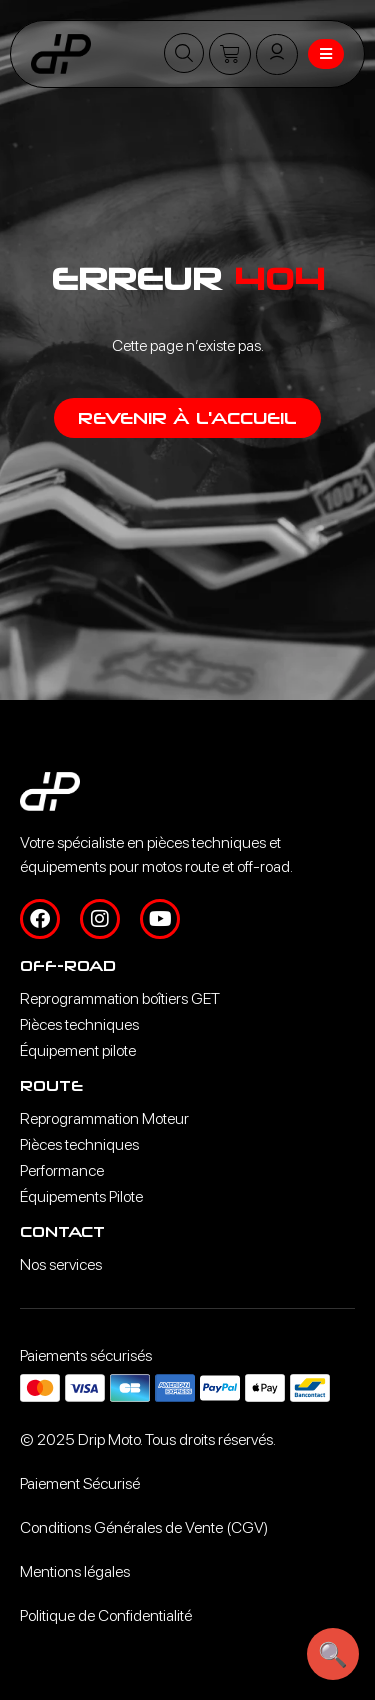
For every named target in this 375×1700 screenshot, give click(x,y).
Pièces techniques (79, 1024)
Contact (62, 1231)
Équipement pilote (78, 1050)
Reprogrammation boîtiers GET (120, 998)
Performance (62, 1170)
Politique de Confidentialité (106, 1615)
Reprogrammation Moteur (104, 1118)
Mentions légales (75, 1571)
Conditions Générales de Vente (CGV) (144, 1527)
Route (51, 1085)
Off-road (68, 965)
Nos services (61, 1264)
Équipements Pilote (81, 1196)
